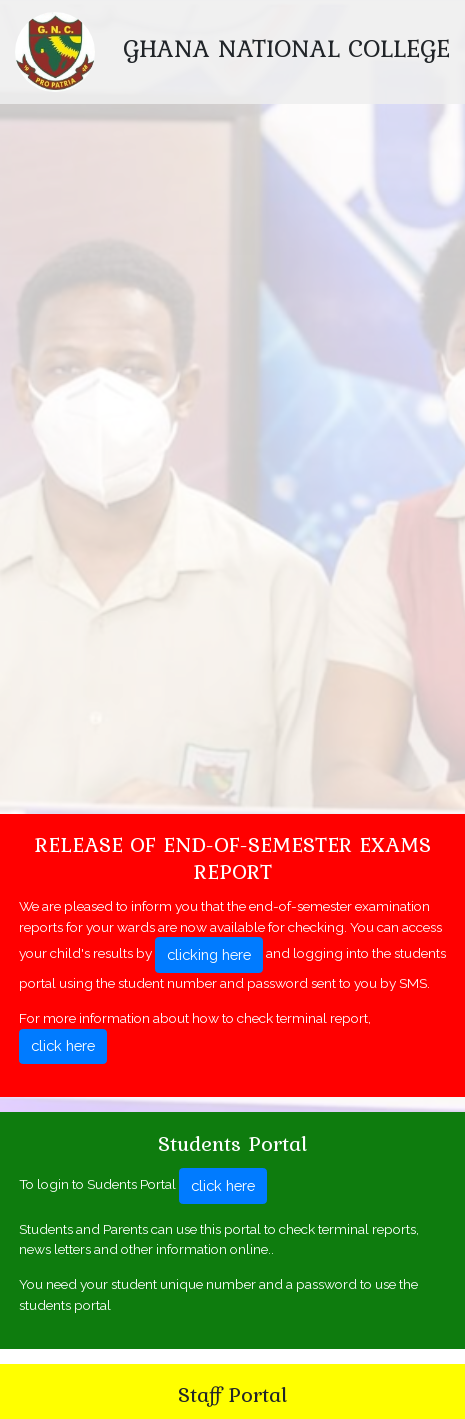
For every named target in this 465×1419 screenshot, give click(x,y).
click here (63, 1045)
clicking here (209, 954)
